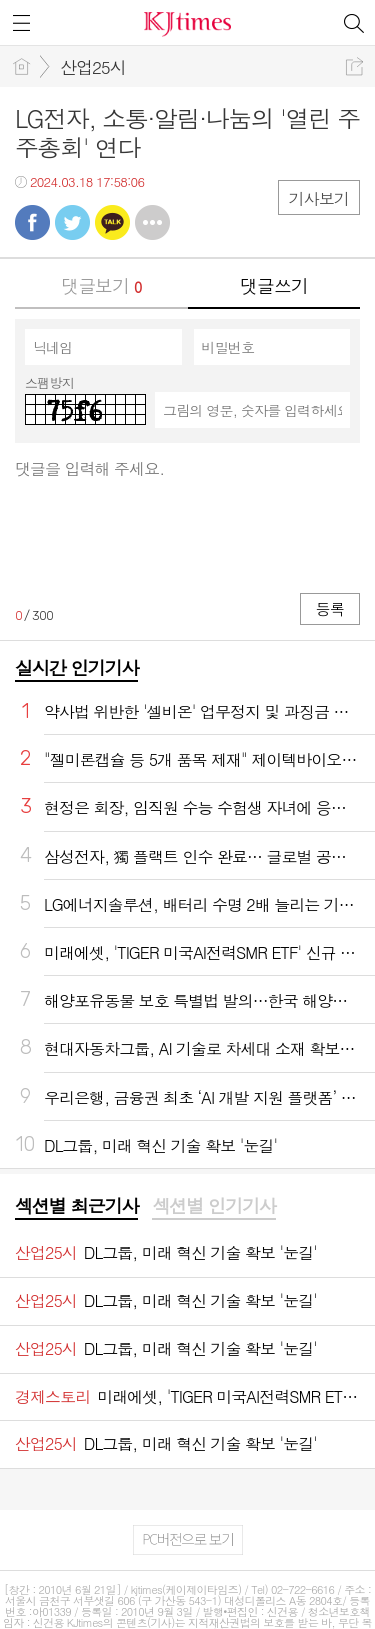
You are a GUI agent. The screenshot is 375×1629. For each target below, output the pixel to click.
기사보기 (319, 198)
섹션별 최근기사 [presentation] (76, 1206)
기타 (152, 222)
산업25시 (93, 67)
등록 (330, 608)
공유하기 (354, 66)
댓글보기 (101, 285)
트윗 (72, 222)
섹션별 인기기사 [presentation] (213, 1206)
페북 (32, 222)
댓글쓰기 (274, 285)
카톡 (112, 222)
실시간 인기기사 (76, 667)
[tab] (76, 1207)
